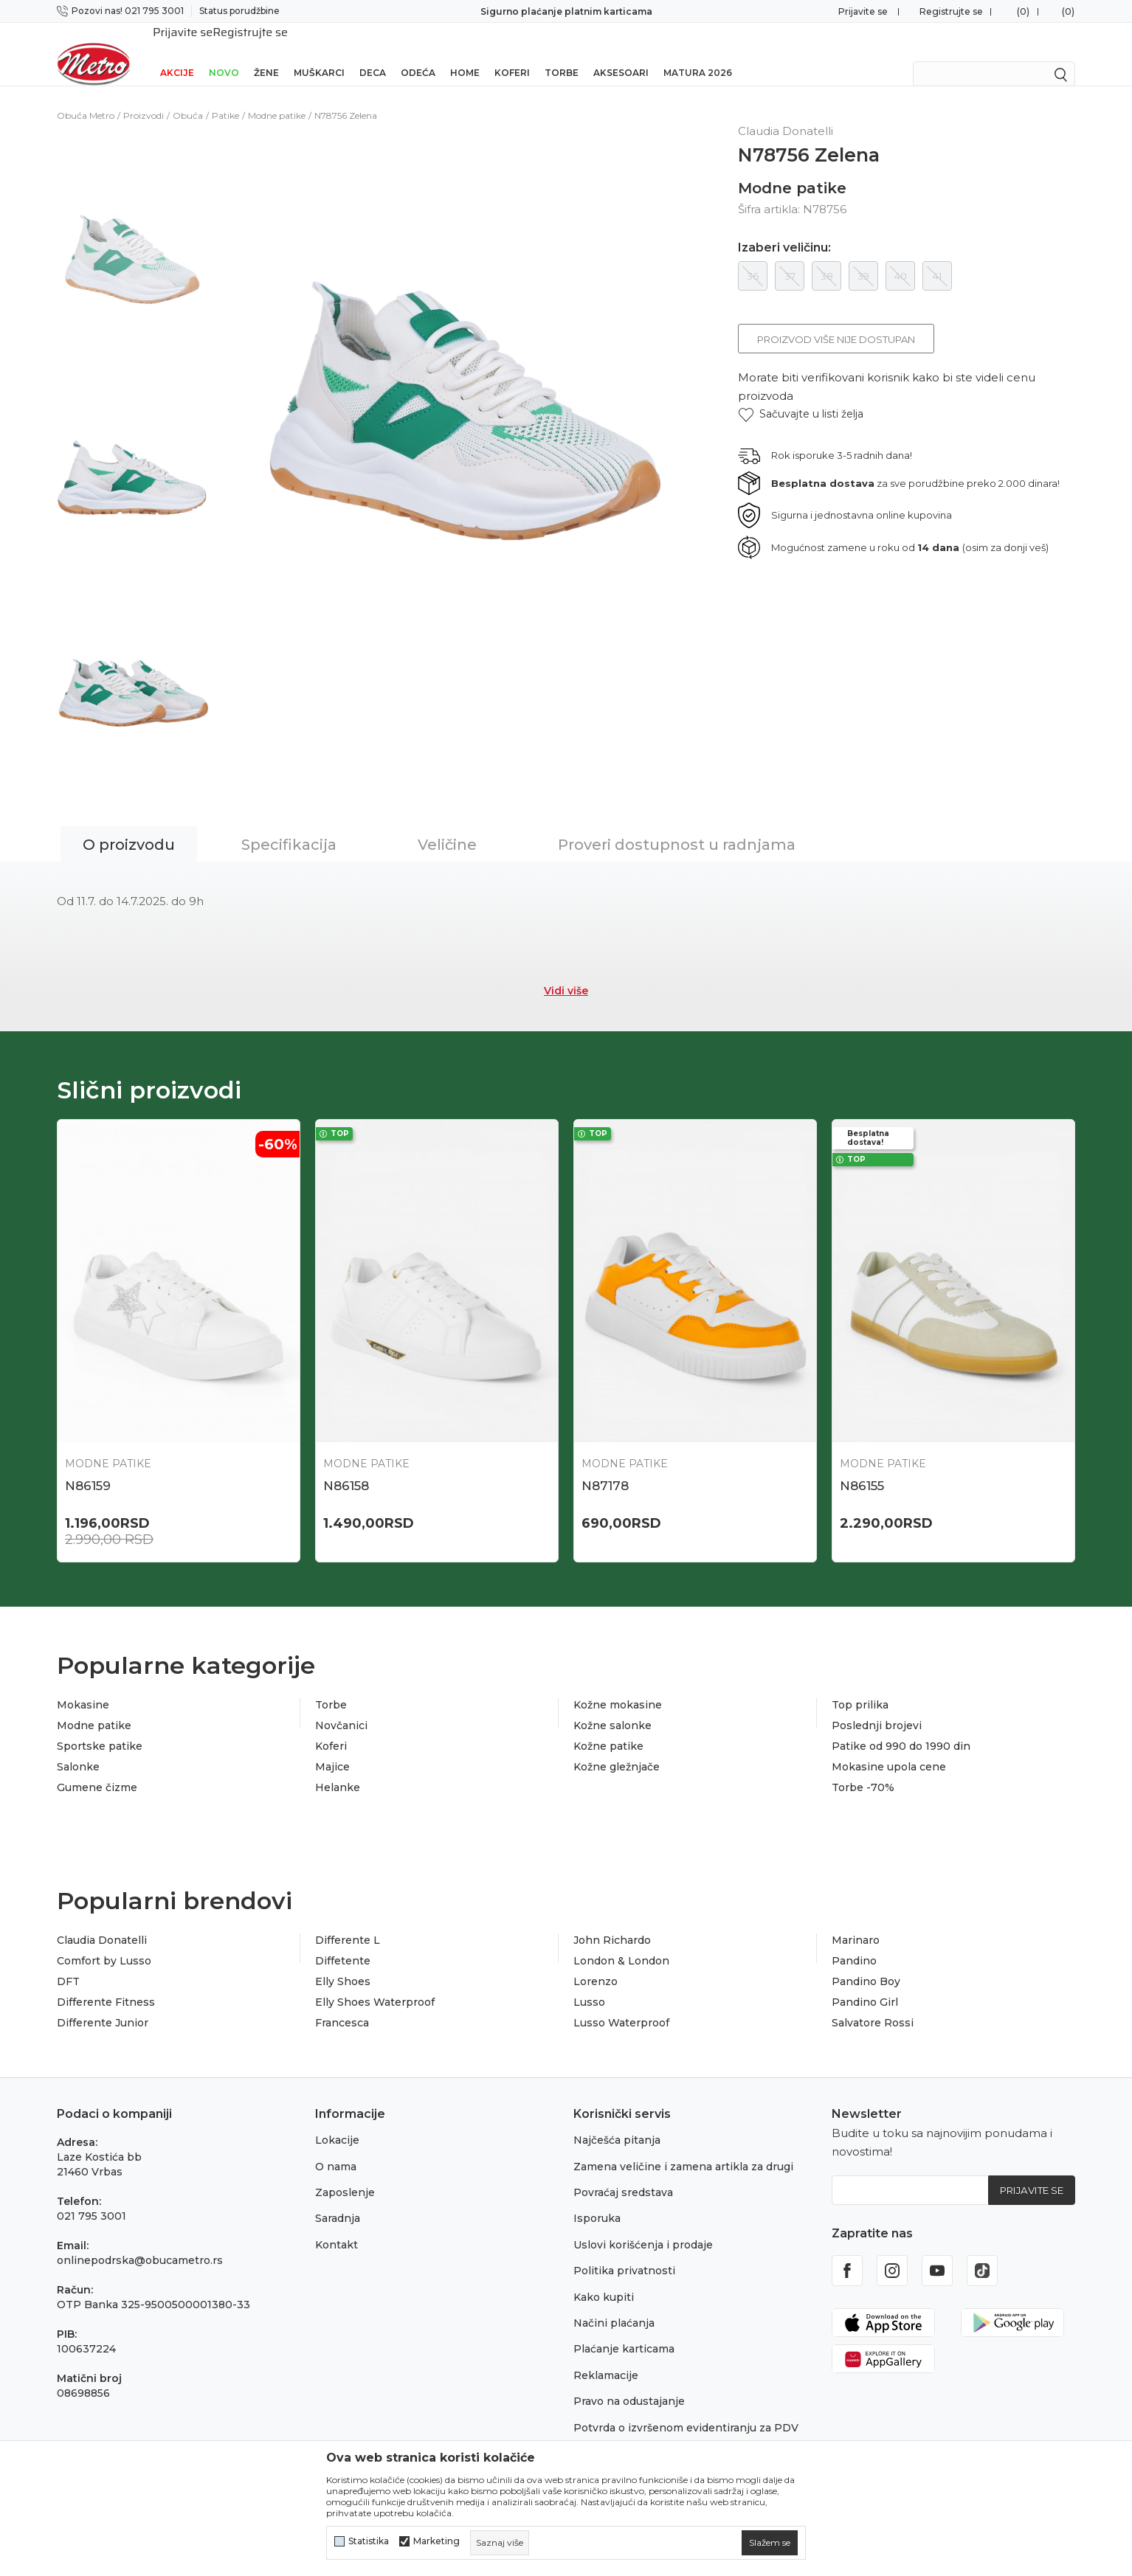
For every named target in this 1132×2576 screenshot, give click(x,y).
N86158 (346, 1466)
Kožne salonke (612, 1709)
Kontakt (336, 2228)
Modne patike (277, 96)
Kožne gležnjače (616, 1750)
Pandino (854, 1944)
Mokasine (83, 1688)
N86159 (88, 1466)
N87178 (605, 1466)
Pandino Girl (865, 1985)
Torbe (562, 53)
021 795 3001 (91, 2199)
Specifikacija (289, 825)
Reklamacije (605, 2359)
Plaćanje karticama (623, 2332)
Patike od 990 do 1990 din (901, 1730)
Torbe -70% (863, 1771)
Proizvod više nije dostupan (836, 320)
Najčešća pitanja (616, 2123)
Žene (266, 53)
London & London (621, 1944)
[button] (800, 395)
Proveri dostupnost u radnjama (676, 825)
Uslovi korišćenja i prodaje (643, 2228)
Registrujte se (951, 11)
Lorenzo (595, 1965)
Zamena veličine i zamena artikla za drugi (683, 2150)
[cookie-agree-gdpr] (770, 2542)
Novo (224, 53)
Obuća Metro (85, 96)
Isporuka (597, 2202)
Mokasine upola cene (889, 1750)
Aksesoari (621, 53)
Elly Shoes (342, 1965)
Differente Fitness (106, 1985)
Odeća (418, 53)
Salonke (78, 1750)
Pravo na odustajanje (629, 2385)
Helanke (337, 1771)
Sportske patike (99, 1730)
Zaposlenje (345, 2176)
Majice (332, 1750)
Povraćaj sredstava (623, 2176)
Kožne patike (608, 1730)
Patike (225, 96)
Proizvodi (143, 96)
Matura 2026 (697, 53)
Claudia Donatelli (102, 1924)
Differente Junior (102, 2006)
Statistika (368, 2541)
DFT (68, 1965)
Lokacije (337, 2123)
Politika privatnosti (624, 2254)
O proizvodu (129, 825)
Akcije (177, 53)
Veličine (447, 825)
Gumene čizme (97, 1771)
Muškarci (319, 53)
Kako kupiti (603, 2281)
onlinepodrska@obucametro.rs (140, 2244)
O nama (335, 2150)
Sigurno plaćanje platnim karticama (566, 11)
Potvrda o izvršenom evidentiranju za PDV (685, 2410)
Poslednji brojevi (877, 1709)
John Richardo (612, 1924)
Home (465, 53)
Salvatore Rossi (873, 2006)
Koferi (512, 53)
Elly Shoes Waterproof (375, 1985)
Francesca (342, 2006)
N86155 (862, 1466)
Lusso (589, 1985)
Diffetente (342, 1944)
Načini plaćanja (614, 2306)
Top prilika (860, 1688)
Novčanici (341, 1709)
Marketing (436, 2541)
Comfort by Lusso (104, 1944)
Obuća (188, 96)
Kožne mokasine (617, 1688)
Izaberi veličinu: (784, 228)
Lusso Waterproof (621, 2006)
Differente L (347, 1924)
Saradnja (337, 2202)
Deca (372, 53)
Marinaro (856, 1924)
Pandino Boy (866, 1965)
